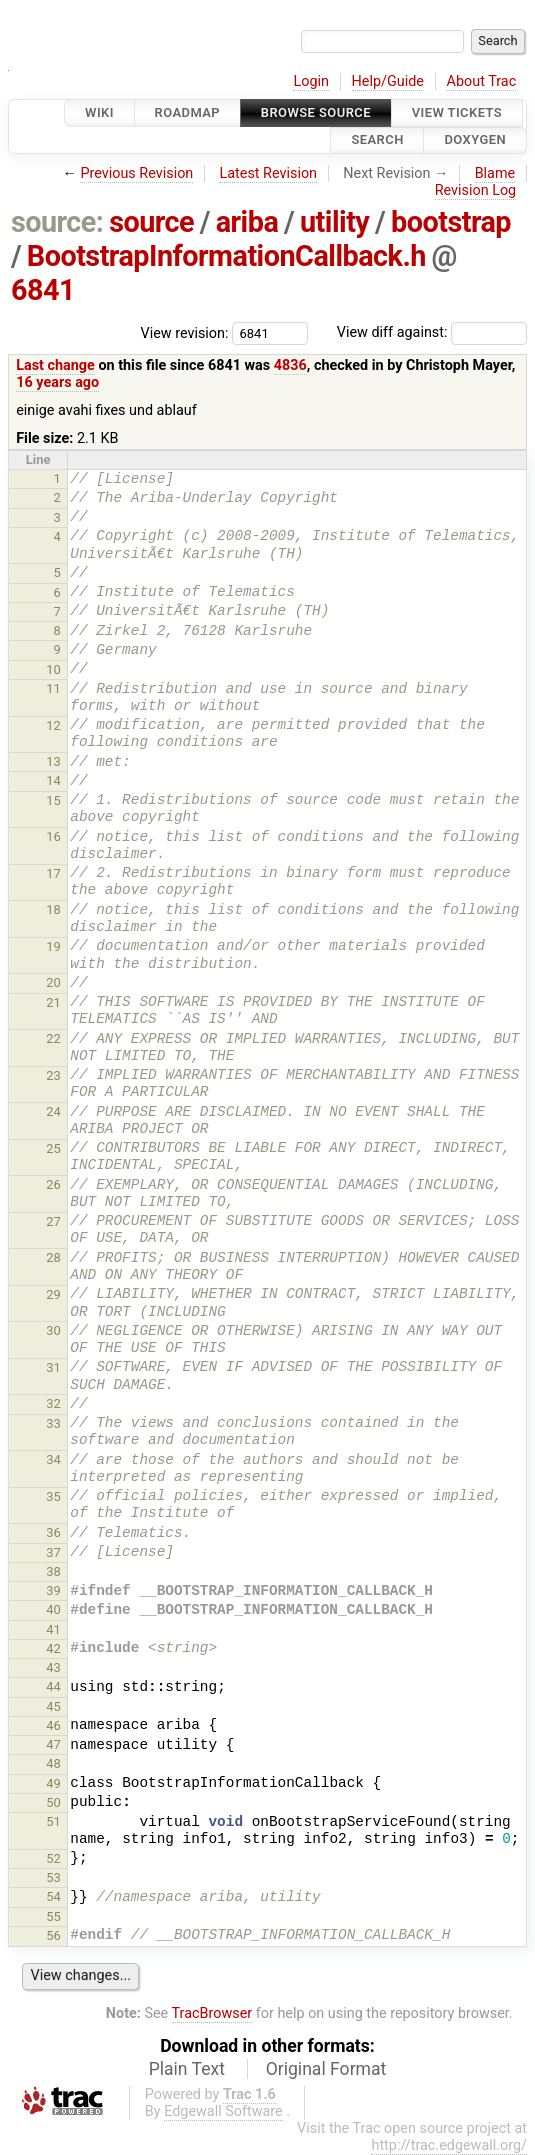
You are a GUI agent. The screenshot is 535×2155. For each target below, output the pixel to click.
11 (53, 688)
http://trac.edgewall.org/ (449, 2145)
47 (53, 1744)
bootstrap (451, 222)
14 (53, 780)
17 (53, 873)
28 (53, 1257)
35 (53, 1496)
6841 (43, 290)
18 (53, 909)
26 (53, 1184)
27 (53, 1221)
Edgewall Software (223, 2111)
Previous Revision (136, 173)
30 (53, 1330)
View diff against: (432, 332)
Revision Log (476, 190)
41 (53, 1629)
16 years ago (57, 382)
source (151, 222)
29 (53, 1294)
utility (334, 222)
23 (53, 1075)
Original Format (326, 2069)
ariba (247, 222)
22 (53, 1038)
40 (53, 1609)
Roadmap (188, 112)
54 (53, 1896)
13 (53, 761)
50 (53, 1802)
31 (53, 1367)
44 (53, 1686)
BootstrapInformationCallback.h (226, 256)
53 (53, 1877)
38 (53, 1571)
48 (53, 1763)
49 (53, 1783)
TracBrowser (212, 2013)
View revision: (185, 332)
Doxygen (475, 140)
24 (53, 1111)
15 (53, 800)
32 (53, 1403)
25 (53, 1148)
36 (53, 1532)
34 (53, 1459)
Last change (55, 365)
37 (53, 1552)
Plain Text (187, 2069)
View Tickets (457, 112)
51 (53, 1821)
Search (377, 140)
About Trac (482, 81)
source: (57, 222)
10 (53, 669)
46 (53, 1725)
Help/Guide (388, 81)
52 (53, 1858)
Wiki (99, 112)
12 (53, 725)
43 (53, 1667)
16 (53, 836)
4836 (290, 365)
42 (53, 1648)
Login (311, 81)
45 (53, 1706)
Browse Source (316, 112)
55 (53, 1916)
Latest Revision (268, 173)
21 (53, 1002)
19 (53, 946)
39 (53, 1590)
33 (53, 1423)
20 (53, 982)
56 (53, 1935)
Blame (495, 173)
